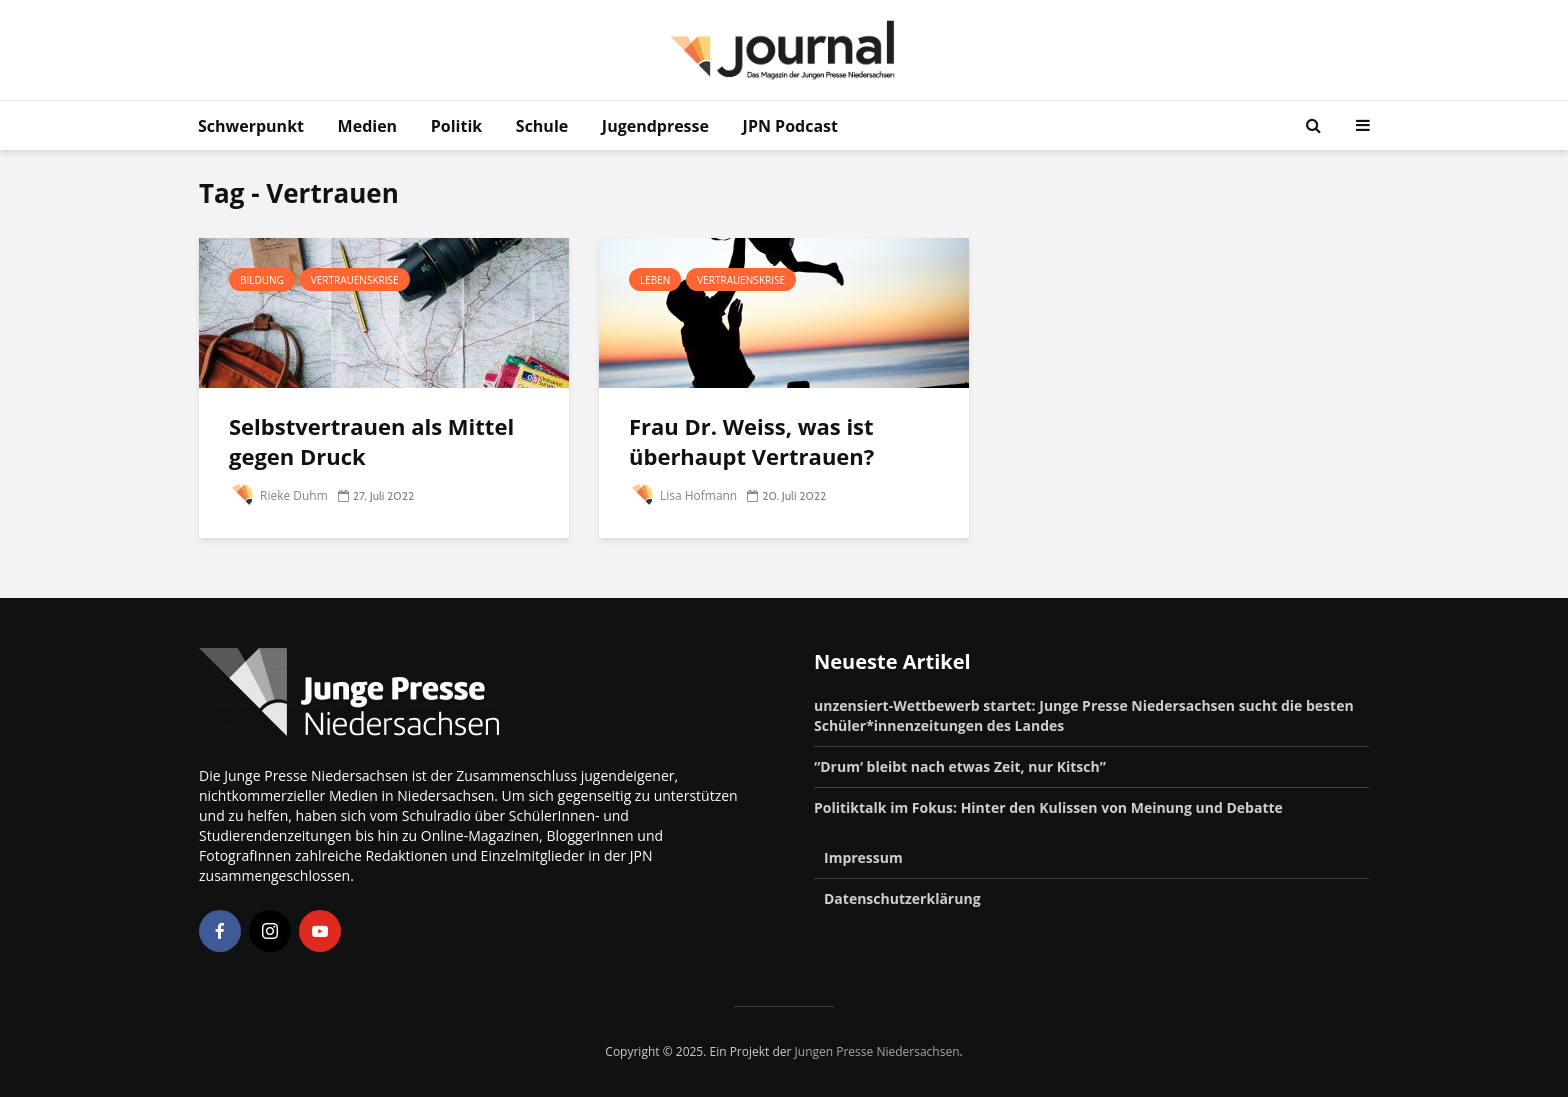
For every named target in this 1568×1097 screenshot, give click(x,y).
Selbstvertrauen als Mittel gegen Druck (371, 441)
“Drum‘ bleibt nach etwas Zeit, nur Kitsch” (960, 766)
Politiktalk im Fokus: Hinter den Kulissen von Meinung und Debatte (1048, 807)
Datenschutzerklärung (902, 898)
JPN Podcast (790, 126)
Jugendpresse (655, 126)
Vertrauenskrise (355, 280)
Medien (368, 126)
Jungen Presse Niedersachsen (877, 1051)
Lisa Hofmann (683, 495)
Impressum (863, 857)
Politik (456, 126)
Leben (655, 280)
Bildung (262, 280)
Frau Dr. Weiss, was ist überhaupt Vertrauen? (754, 441)
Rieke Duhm (278, 495)
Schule (542, 126)
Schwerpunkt (251, 126)
